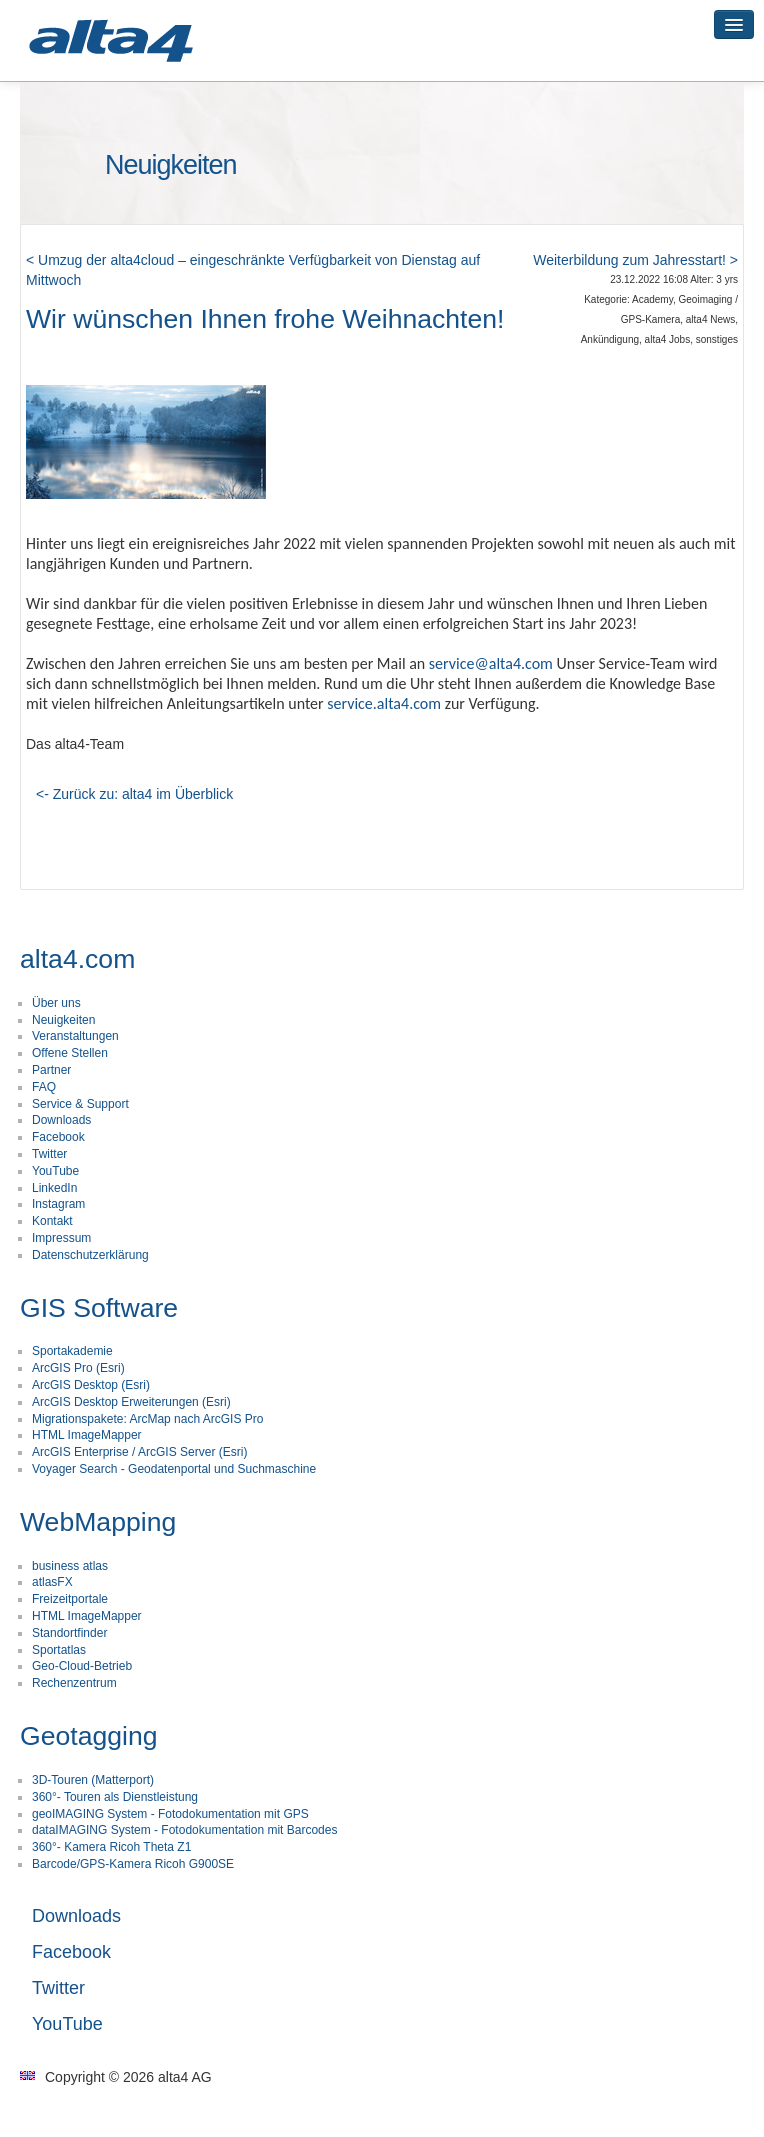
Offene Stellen (70, 1053)
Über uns (56, 1003)
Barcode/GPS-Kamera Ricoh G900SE (133, 1864)
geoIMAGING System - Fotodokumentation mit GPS (170, 1814)
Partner (51, 1070)
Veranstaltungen (75, 1036)
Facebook (58, 1137)
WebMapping (98, 1522)
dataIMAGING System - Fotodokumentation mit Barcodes (184, 1830)
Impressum (61, 1238)
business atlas (70, 1566)
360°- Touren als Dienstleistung (115, 1797)
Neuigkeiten (63, 1020)
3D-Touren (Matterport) (93, 1780)
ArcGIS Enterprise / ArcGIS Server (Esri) (139, 1452)
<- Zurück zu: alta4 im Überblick (134, 794)
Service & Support (80, 1104)
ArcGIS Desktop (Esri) (91, 1385)
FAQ (44, 1087)
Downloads (61, 1120)
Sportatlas (59, 1650)
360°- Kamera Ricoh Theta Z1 (111, 1847)
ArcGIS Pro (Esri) (78, 1368)
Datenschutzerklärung (90, 1255)
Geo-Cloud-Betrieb (82, 1666)
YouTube (55, 1171)
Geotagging (89, 1736)
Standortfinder (69, 1633)
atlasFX (52, 1582)
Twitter (49, 1154)
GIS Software (99, 1308)
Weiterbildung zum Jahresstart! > (635, 260)
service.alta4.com (384, 703)
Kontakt (52, 1221)
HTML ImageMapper (87, 1435)
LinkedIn (54, 1188)
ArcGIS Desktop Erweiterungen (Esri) (131, 1402)
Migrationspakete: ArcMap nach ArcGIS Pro (147, 1419)
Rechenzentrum (74, 1683)
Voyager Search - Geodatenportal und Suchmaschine (174, 1469)
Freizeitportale (70, 1599)
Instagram (58, 1204)
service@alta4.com (491, 663)
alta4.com (77, 959)
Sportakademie (72, 1351)
